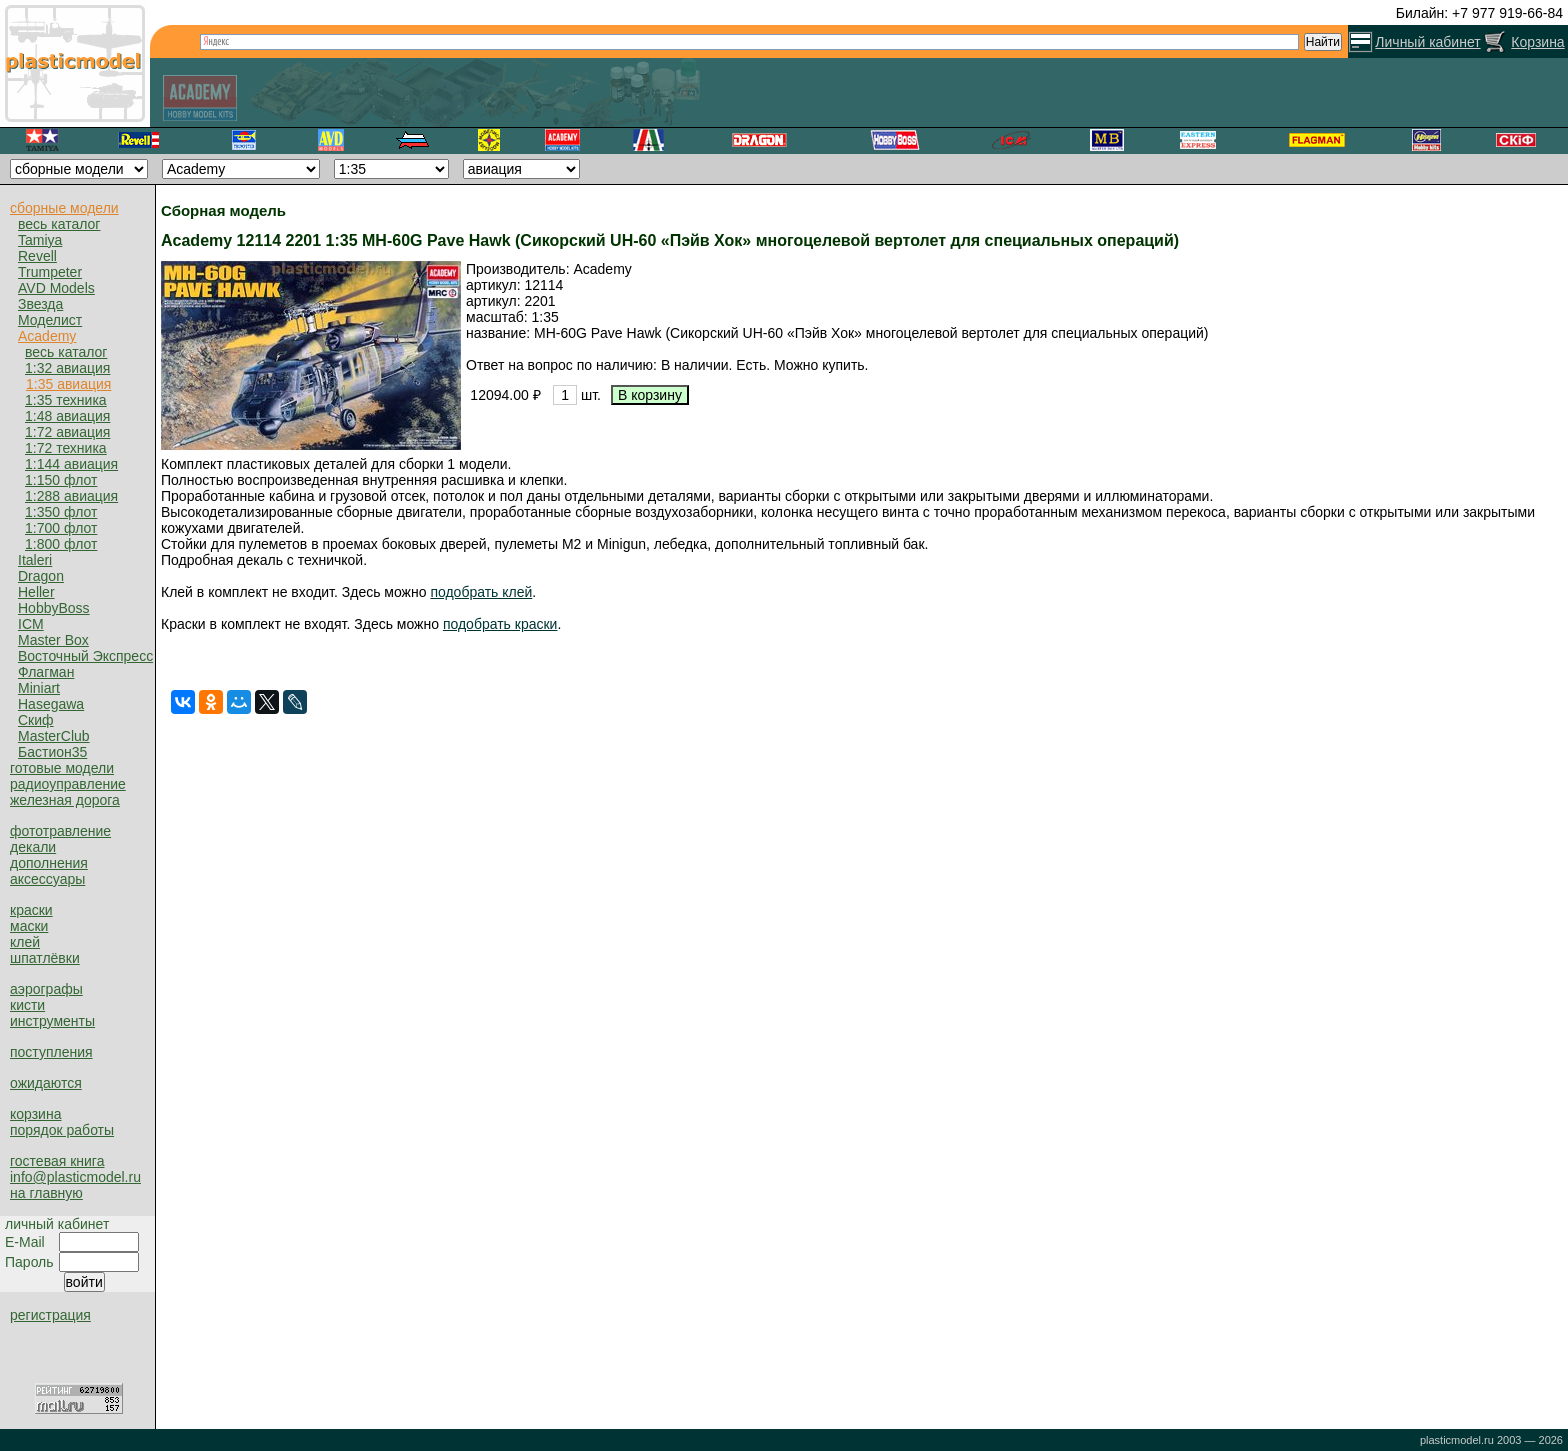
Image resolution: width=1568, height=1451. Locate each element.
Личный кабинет (1427, 42)
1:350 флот (61, 512)
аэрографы (46, 989)
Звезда (40, 304)
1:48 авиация (67, 416)
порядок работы (62, 1130)
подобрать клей (481, 592)
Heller (36, 592)
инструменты (52, 1021)
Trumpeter (50, 272)
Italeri (35, 560)
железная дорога (65, 800)
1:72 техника (66, 448)
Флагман (46, 672)
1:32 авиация (67, 368)
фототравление (60, 831)
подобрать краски (500, 624)
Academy (47, 336)
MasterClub (54, 736)
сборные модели (64, 208)
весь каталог (59, 224)
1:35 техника (66, 400)
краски (31, 910)
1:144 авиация (71, 464)
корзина (35, 1114)
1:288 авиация (71, 496)
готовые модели (62, 768)
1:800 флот (61, 544)
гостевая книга (57, 1161)
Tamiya (40, 240)
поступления (51, 1052)
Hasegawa (51, 704)
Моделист (50, 320)
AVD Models (56, 288)
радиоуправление (68, 784)
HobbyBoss (54, 608)
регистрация (50, 1315)
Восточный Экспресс (85, 656)
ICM (31, 624)
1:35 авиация (68, 384)
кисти (27, 1005)
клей (25, 942)
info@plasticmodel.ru (75, 1177)
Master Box (53, 640)
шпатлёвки (45, 958)
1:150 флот (61, 480)
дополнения (49, 863)
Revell (37, 256)
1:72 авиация (67, 432)
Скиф (36, 720)
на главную (46, 1193)
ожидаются (46, 1083)
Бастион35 (52, 752)
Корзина (1537, 42)
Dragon (41, 576)
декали (33, 847)
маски (29, 926)
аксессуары (47, 879)
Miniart (39, 688)
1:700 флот (61, 528)
